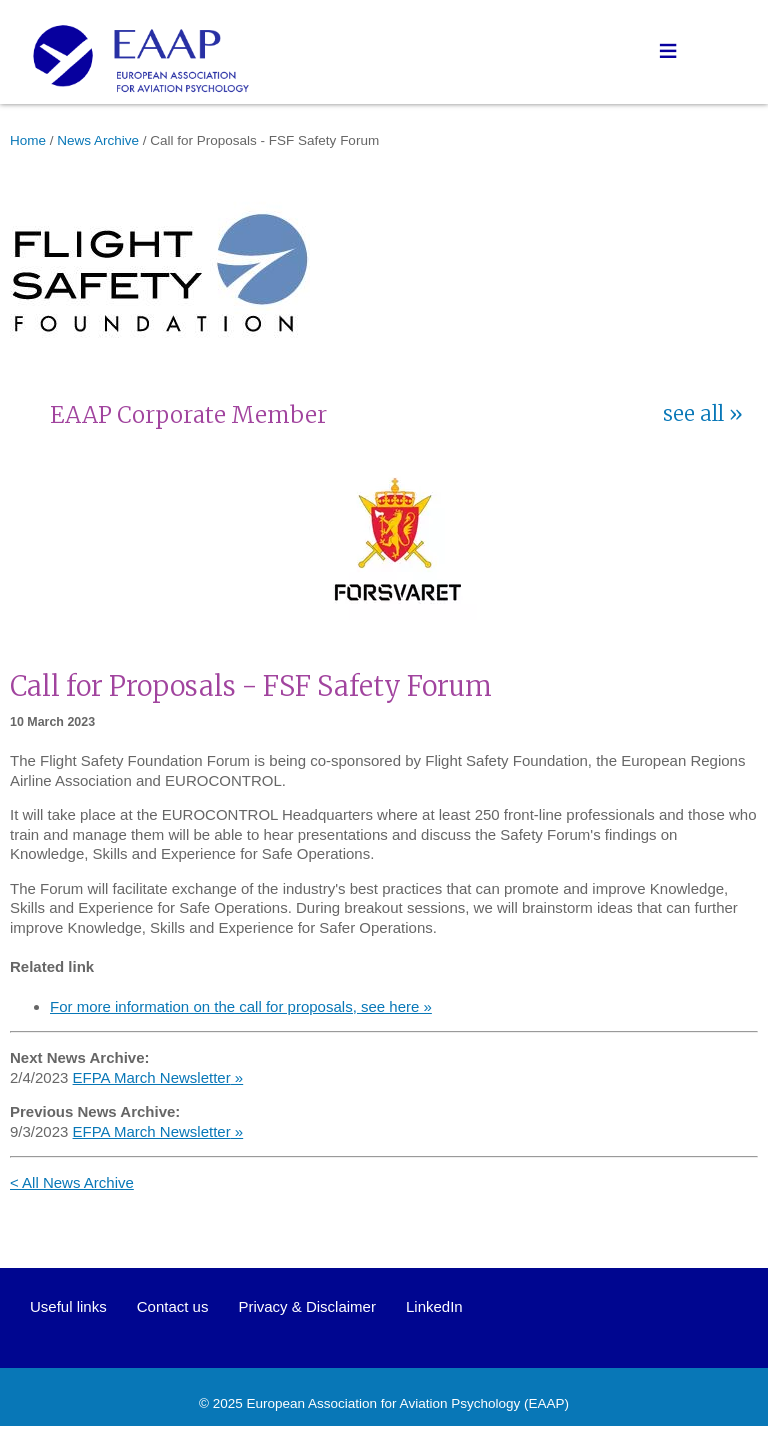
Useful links (68, 1306)
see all (693, 414)
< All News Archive (72, 1182)
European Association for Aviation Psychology (384, 1403)
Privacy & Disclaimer (307, 1306)
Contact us (173, 1306)
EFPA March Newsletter (152, 1077)
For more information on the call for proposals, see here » (241, 1006)
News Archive (98, 140)
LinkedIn (434, 1306)
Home (28, 140)
